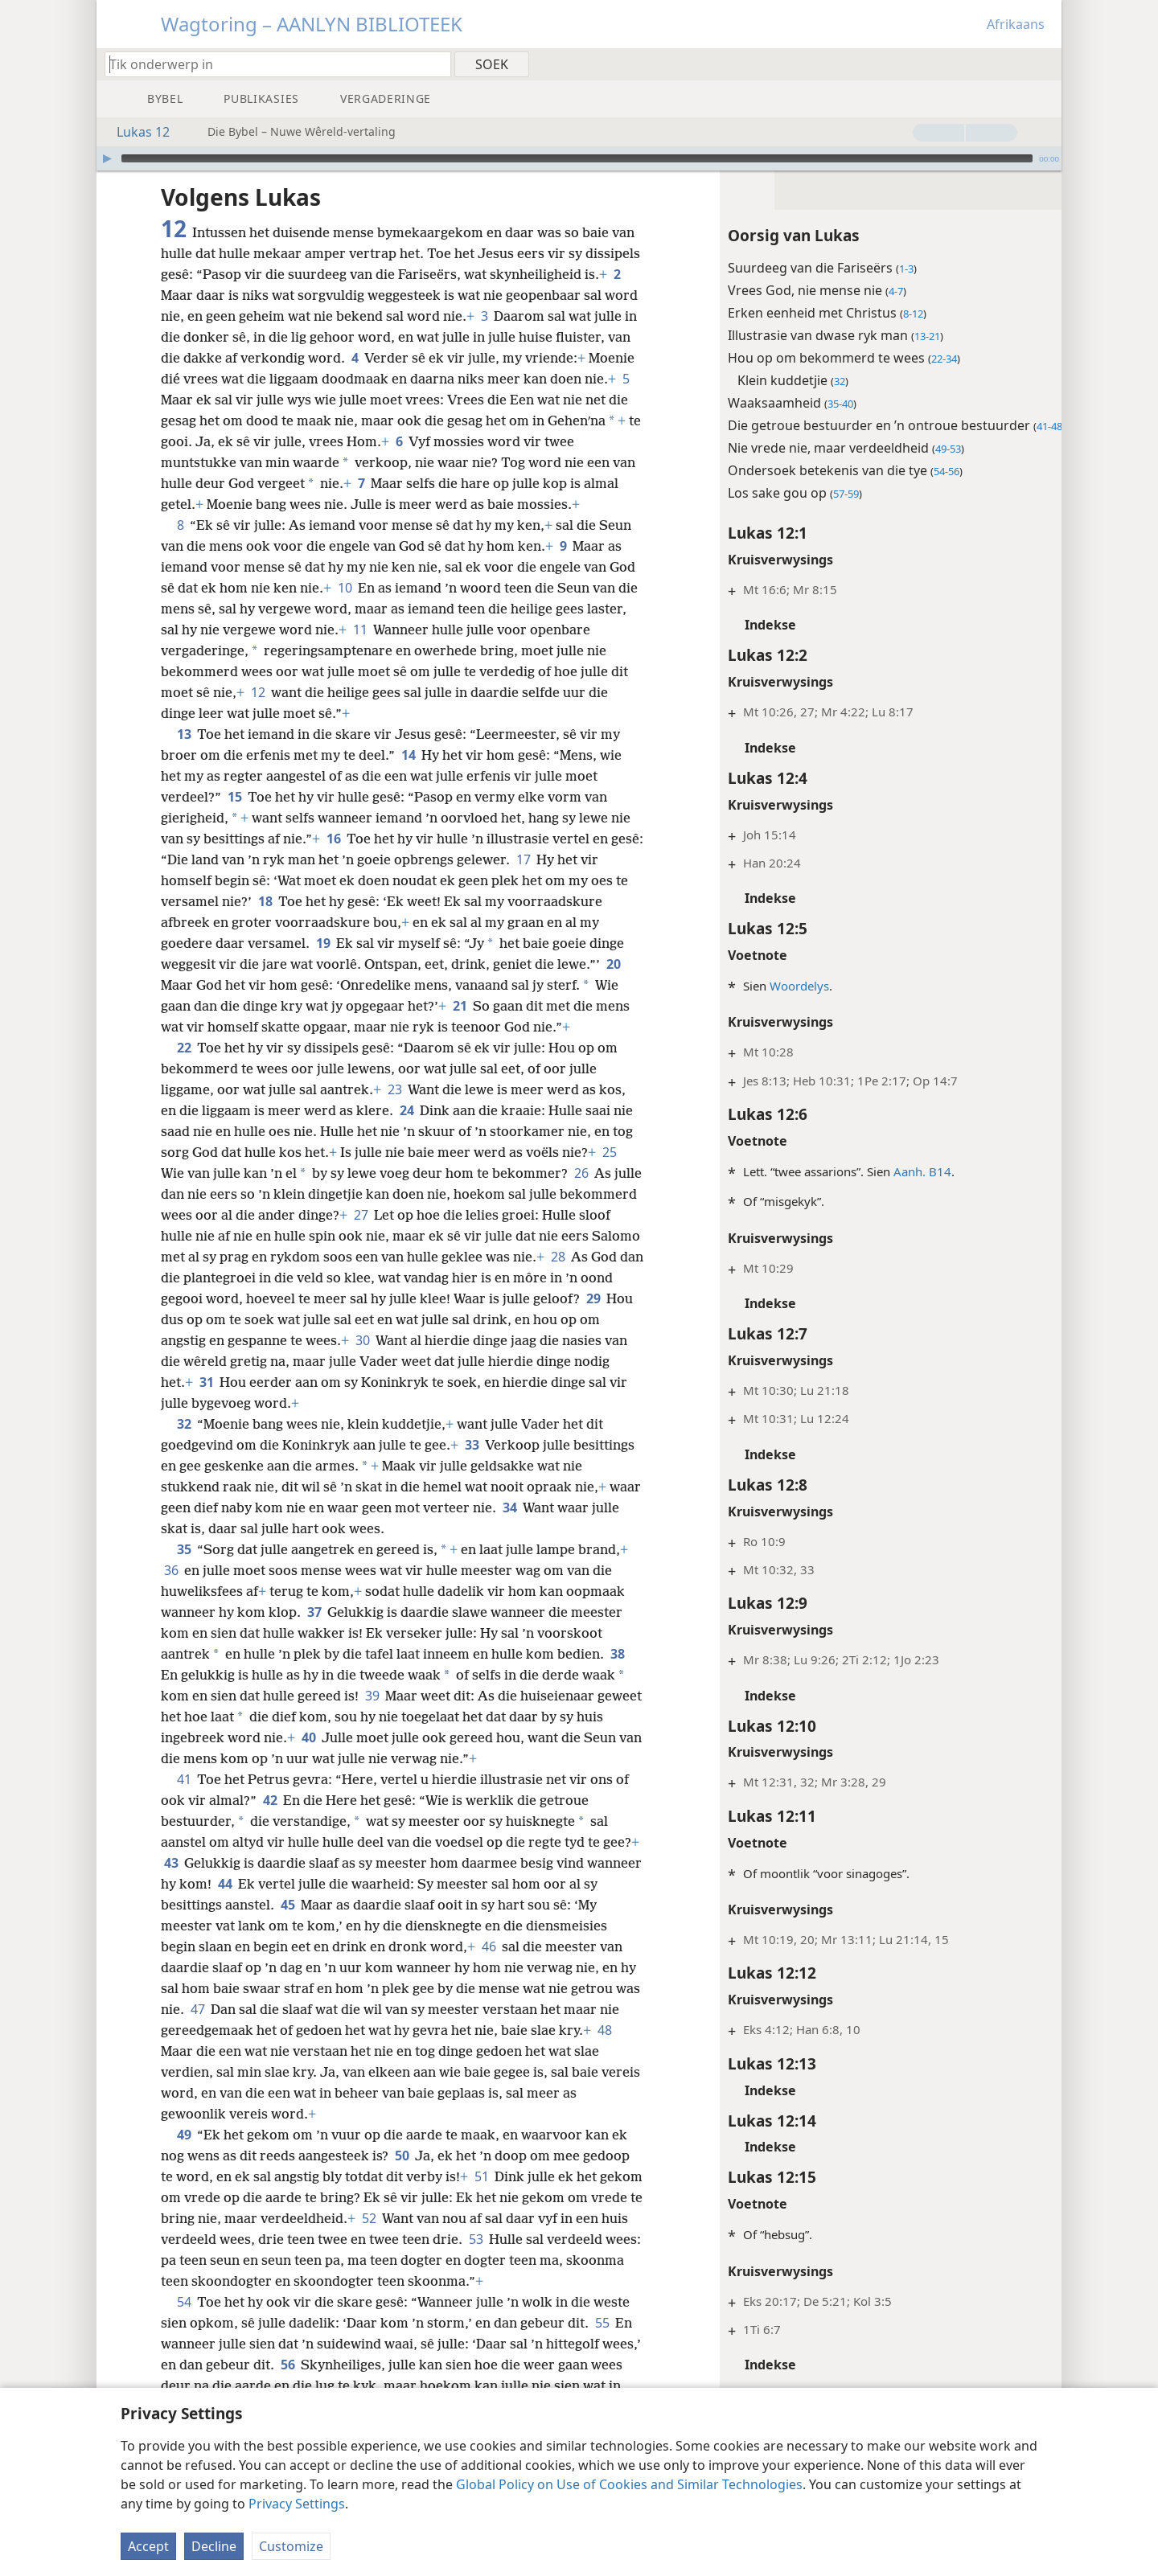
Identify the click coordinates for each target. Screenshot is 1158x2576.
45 (319, 1925)
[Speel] (107, 158)
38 (617, 1675)
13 (184, 755)
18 (265, 922)
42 (270, 1821)
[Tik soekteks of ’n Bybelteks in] (270, 64)
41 (184, 1800)
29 (221, 1340)
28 (171, 1298)
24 (406, 1131)
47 (225, 2030)
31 (283, 1403)
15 (234, 818)
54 (184, 2323)
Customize (291, 2546)
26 (581, 1194)
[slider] (577, 158)
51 (481, 2197)
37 (314, 1633)
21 (460, 1027)
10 (345, 608)
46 (488, 1967)
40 (338, 1758)
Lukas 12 (135, 132)
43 (182, 1884)
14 (408, 776)
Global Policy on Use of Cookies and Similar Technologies (629, 2484)
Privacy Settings (296, 2503)
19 (323, 964)
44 (283, 1905)
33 (472, 1466)
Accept (148, 2546)
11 (402, 650)
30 (432, 1361)
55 (602, 2343)
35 (184, 1570)
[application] (579, 158)
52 (423, 2239)
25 (609, 1173)
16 (333, 859)
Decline (213, 2546)
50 (402, 2176)
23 (394, 1110)
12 (258, 713)
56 (329, 2385)
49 (184, 2155)
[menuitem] (1043, 63)
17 (558, 880)
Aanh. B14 (902, 1171)
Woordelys (779, 986)
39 (372, 1716)
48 (171, 2072)
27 (441, 1236)
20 (613, 985)
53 (531, 2260)
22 (184, 1068)
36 (171, 1591)
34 (544, 1528)
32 (184, 1445)
